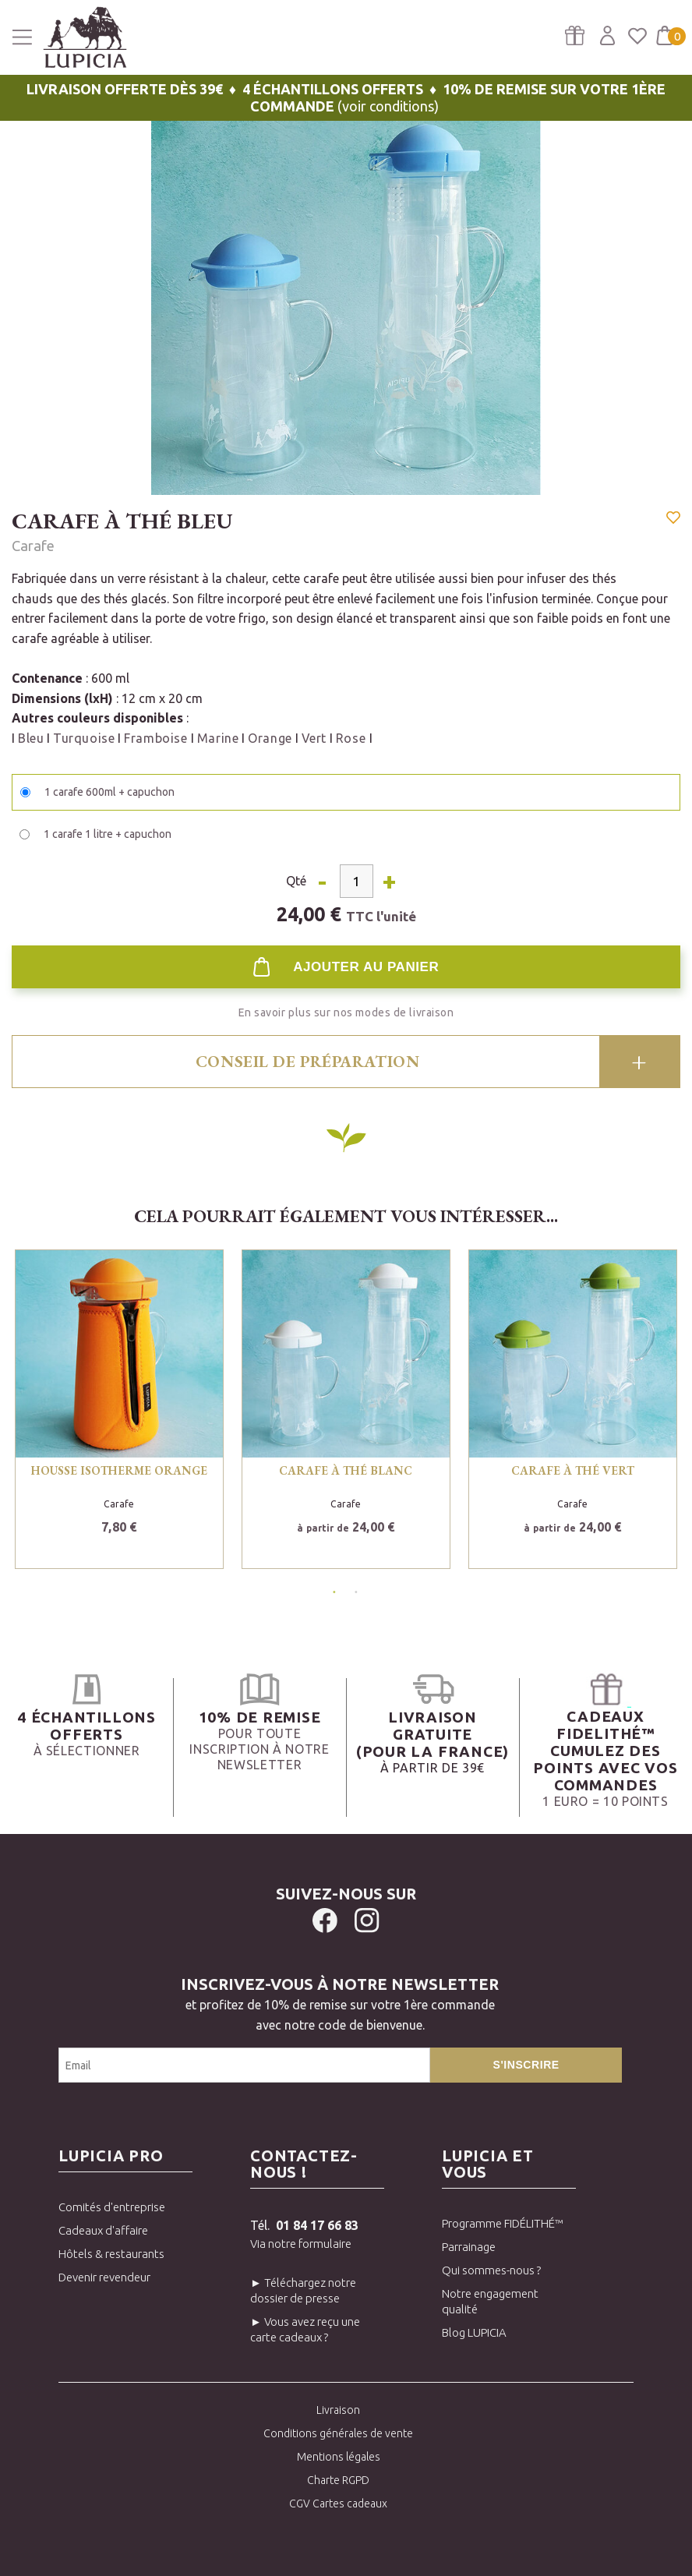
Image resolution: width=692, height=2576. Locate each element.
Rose (352, 738)
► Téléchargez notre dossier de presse (303, 2290)
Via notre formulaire (300, 2243)
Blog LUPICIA (474, 2332)
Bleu (31, 738)
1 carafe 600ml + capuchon (109, 792)
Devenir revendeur (104, 2277)
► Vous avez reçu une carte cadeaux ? (305, 2329)
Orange (269, 738)
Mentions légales (338, 2457)
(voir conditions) (346, 97)
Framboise (157, 738)
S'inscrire (526, 2064)
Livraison (338, 2410)
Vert (314, 738)
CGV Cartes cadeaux (338, 2503)
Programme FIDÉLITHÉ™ (502, 2223)
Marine (217, 738)
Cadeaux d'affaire (103, 2230)
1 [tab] (331, 1589)
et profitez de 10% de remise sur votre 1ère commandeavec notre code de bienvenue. (339, 2003)
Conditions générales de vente (338, 2433)
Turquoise (84, 738)
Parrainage (469, 2246)
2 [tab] (353, 1589)
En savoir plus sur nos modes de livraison (346, 1012)
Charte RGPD (338, 2480)
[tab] (346, 1062)
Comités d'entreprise (111, 2207)
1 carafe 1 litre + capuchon (107, 834)
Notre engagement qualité (490, 2301)
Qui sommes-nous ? (491, 2270)
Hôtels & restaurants (111, 2253)
